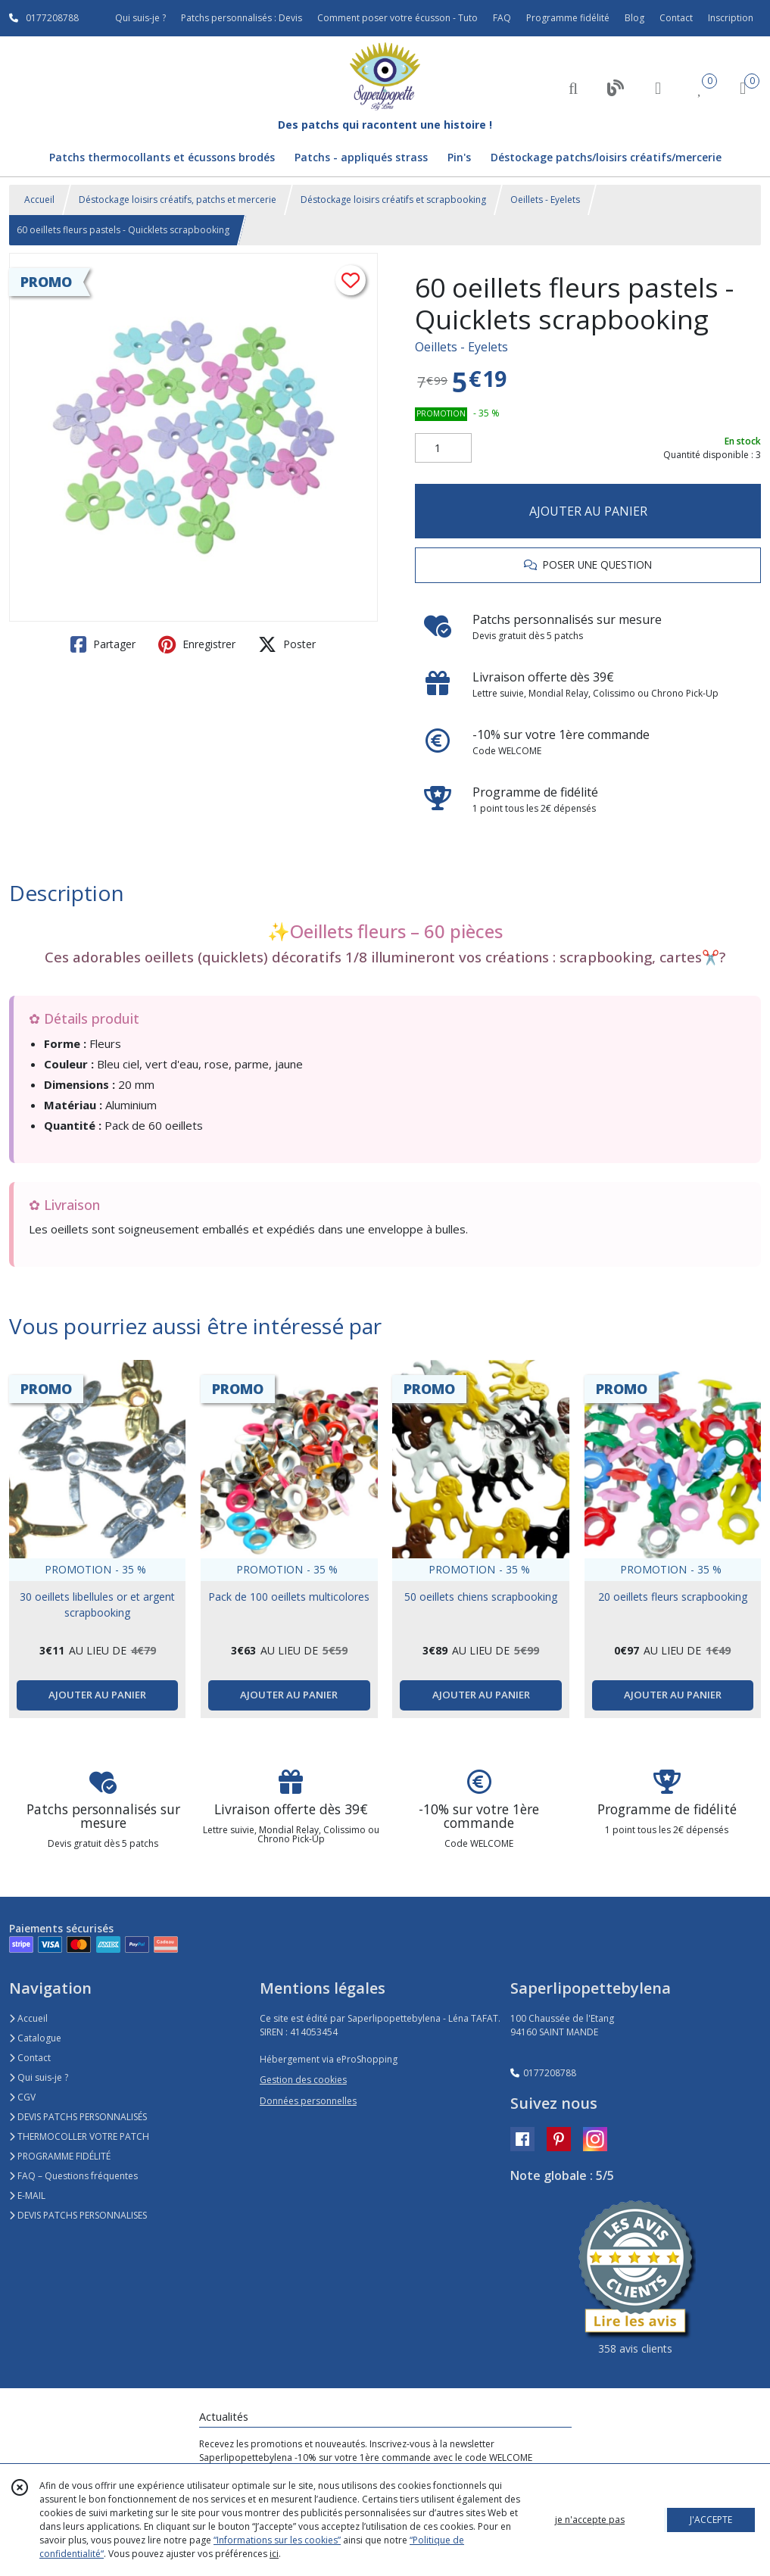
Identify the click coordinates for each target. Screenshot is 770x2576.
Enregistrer (196, 644)
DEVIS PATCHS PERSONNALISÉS (78, 2116)
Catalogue (35, 2038)
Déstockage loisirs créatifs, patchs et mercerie (177, 199)
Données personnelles (308, 2100)
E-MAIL (27, 2195)
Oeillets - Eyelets (545, 199)
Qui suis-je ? (38, 2077)
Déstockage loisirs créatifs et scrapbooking (393, 199)
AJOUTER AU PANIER (588, 511)
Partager (103, 644)
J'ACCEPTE (711, 2519)
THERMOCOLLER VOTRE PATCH (79, 2136)
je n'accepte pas (590, 2519)
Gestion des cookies (303, 2079)
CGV (22, 2097)
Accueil (39, 199)
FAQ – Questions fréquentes (73, 2175)
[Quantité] (443, 448)
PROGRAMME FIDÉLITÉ (60, 2156)
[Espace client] (658, 87)
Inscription (730, 17)
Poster (287, 644)
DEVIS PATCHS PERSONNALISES (78, 2215)
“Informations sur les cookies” (277, 2540)
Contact (676, 17)
